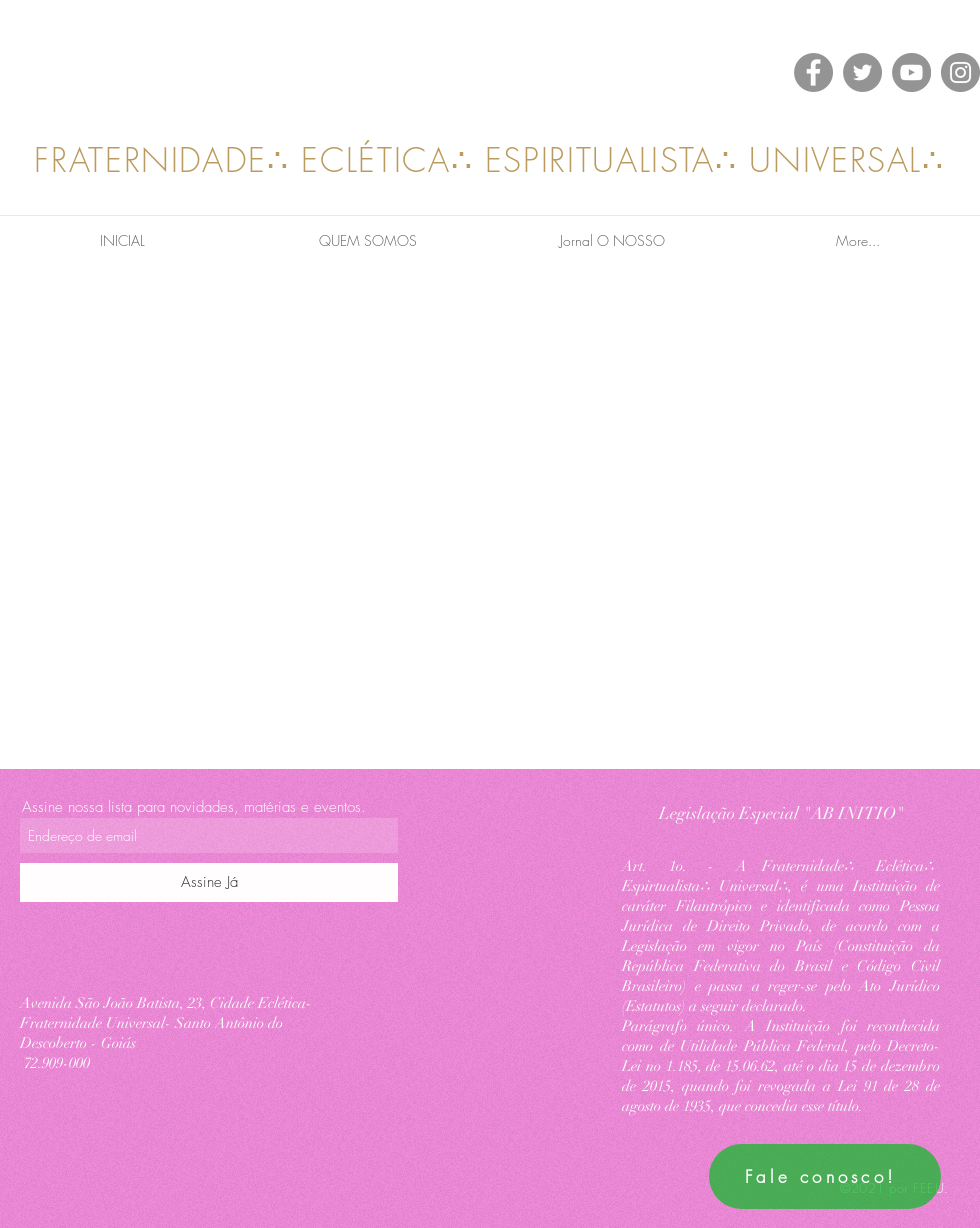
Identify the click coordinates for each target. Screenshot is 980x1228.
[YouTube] (911, 72)
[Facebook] (813, 72)
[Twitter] (862, 72)
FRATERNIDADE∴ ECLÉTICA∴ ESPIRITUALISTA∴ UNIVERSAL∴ (489, 160)
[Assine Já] (209, 882)
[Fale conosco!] (825, 1176)
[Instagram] (960, 72)
